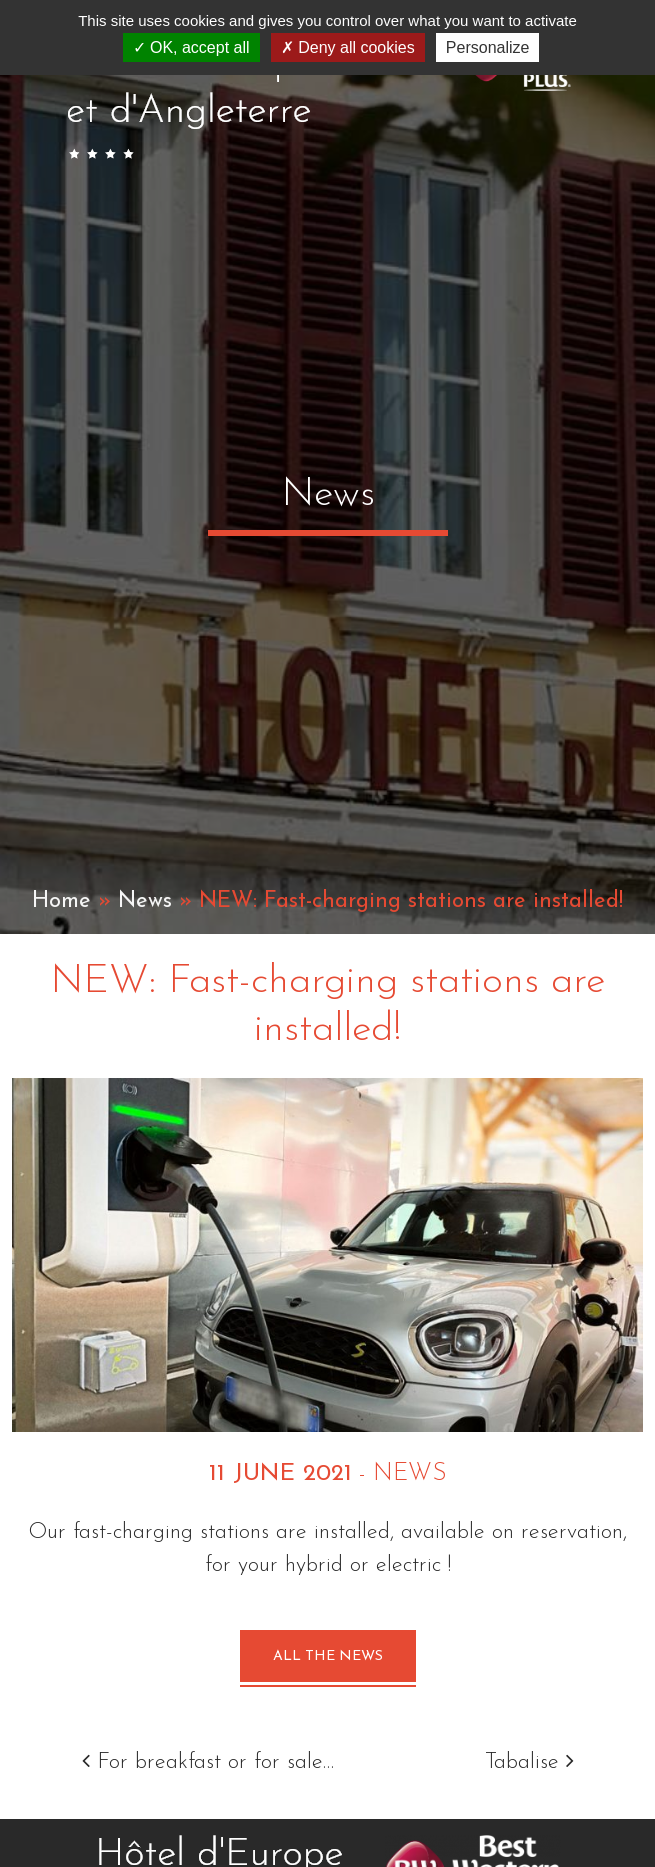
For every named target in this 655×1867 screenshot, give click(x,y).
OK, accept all (191, 47)
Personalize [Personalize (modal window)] (488, 47)
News (145, 901)
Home (61, 901)
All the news (328, 1656)
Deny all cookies (348, 47)
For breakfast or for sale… (208, 1762)
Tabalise (529, 1762)
